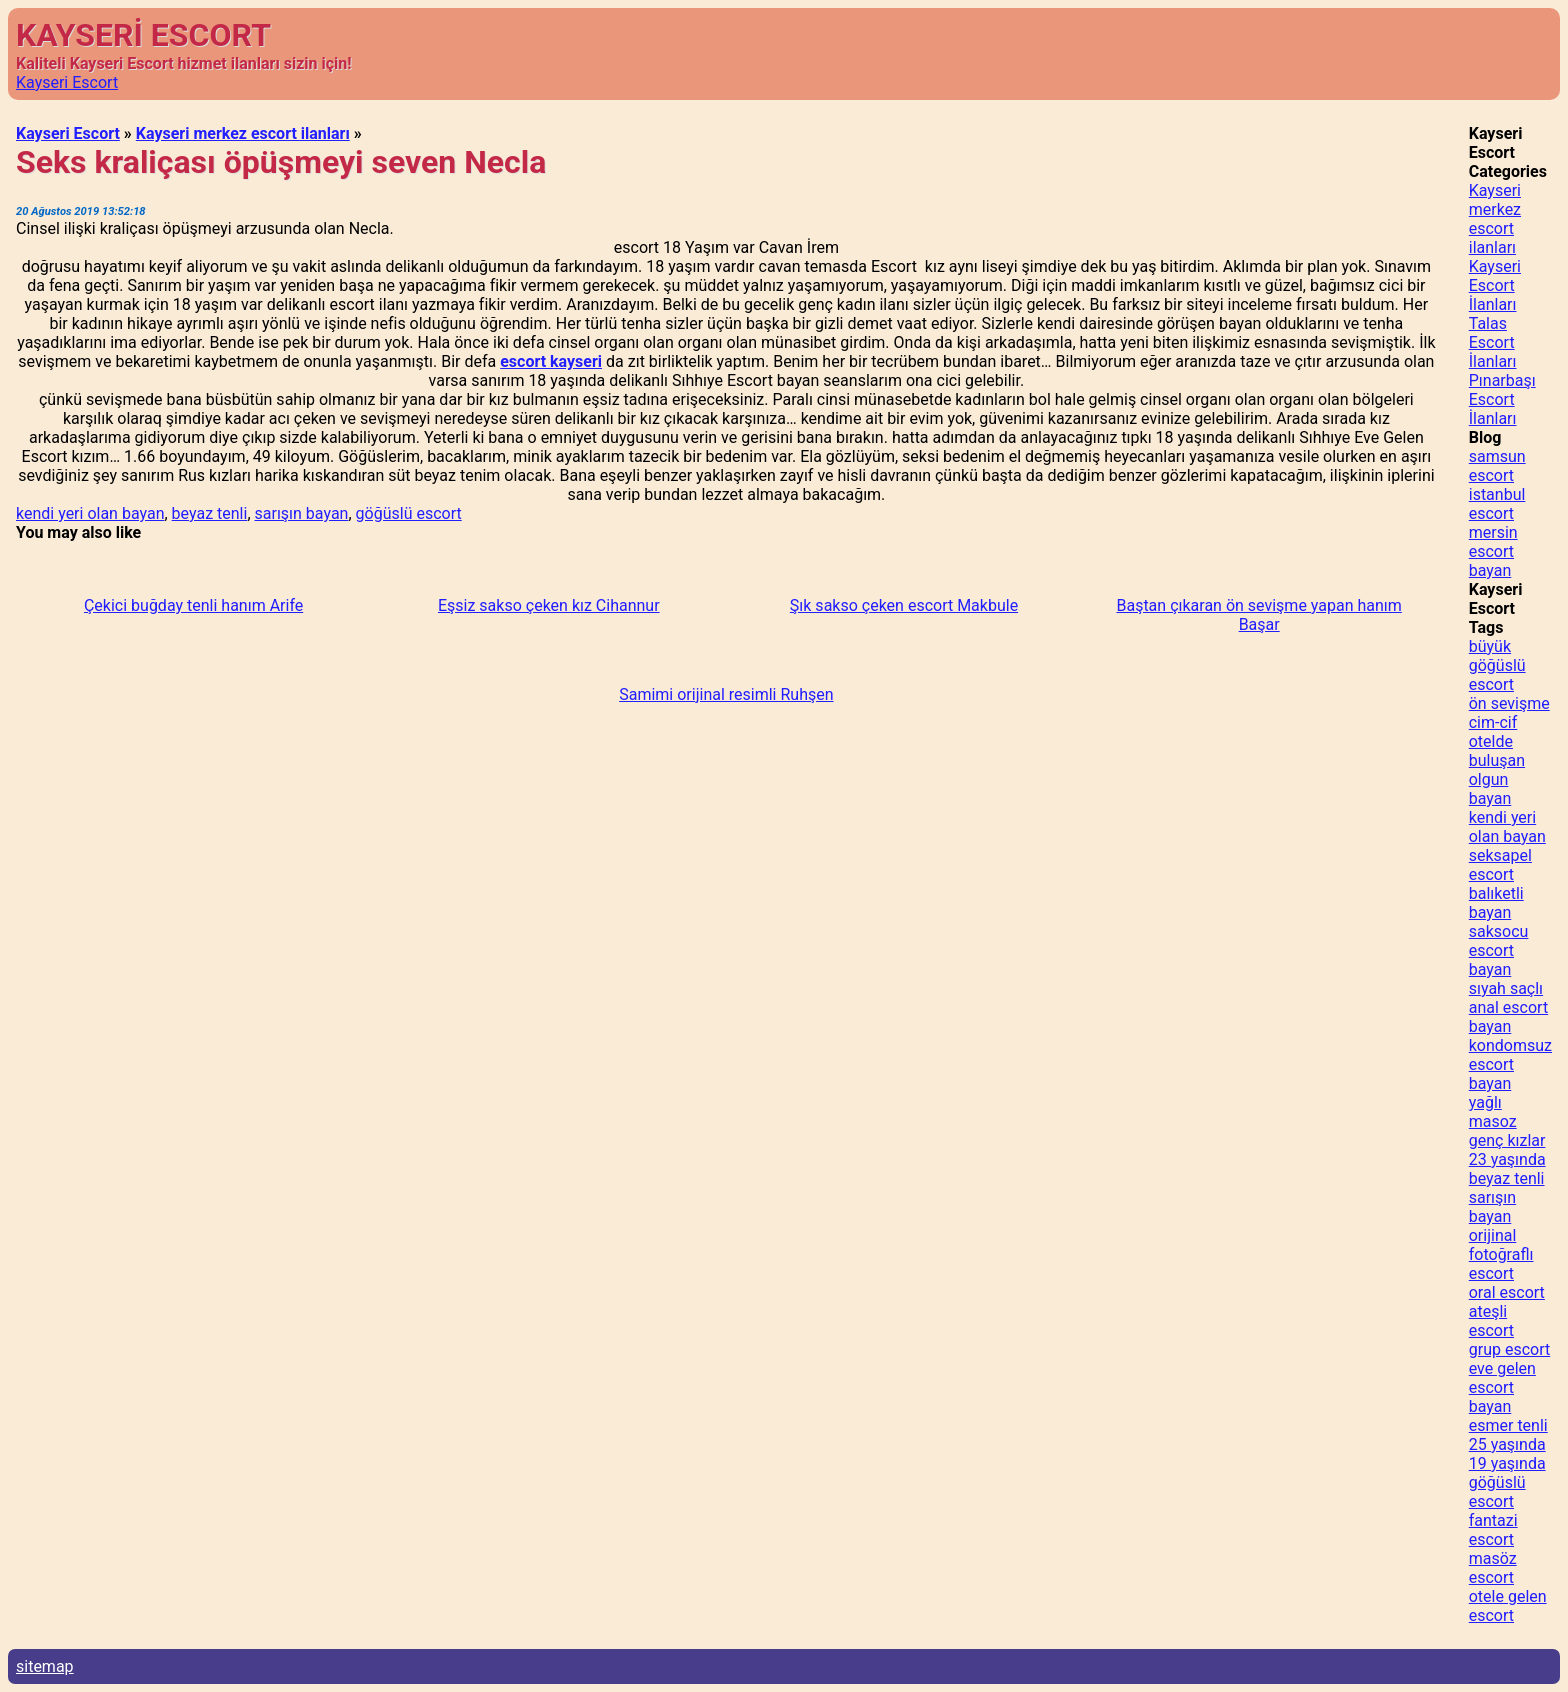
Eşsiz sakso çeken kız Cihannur (549, 605)
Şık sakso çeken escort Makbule (904, 605)
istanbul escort (1497, 504)
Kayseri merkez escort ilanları (243, 133)
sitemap (45, 1666)
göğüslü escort (409, 513)
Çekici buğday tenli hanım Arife (193, 605)
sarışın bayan (302, 513)
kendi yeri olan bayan (90, 513)
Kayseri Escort (67, 82)
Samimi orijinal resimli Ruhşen (726, 694)
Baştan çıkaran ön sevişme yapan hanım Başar (1258, 615)
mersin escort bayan (1493, 551)
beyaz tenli (210, 513)
